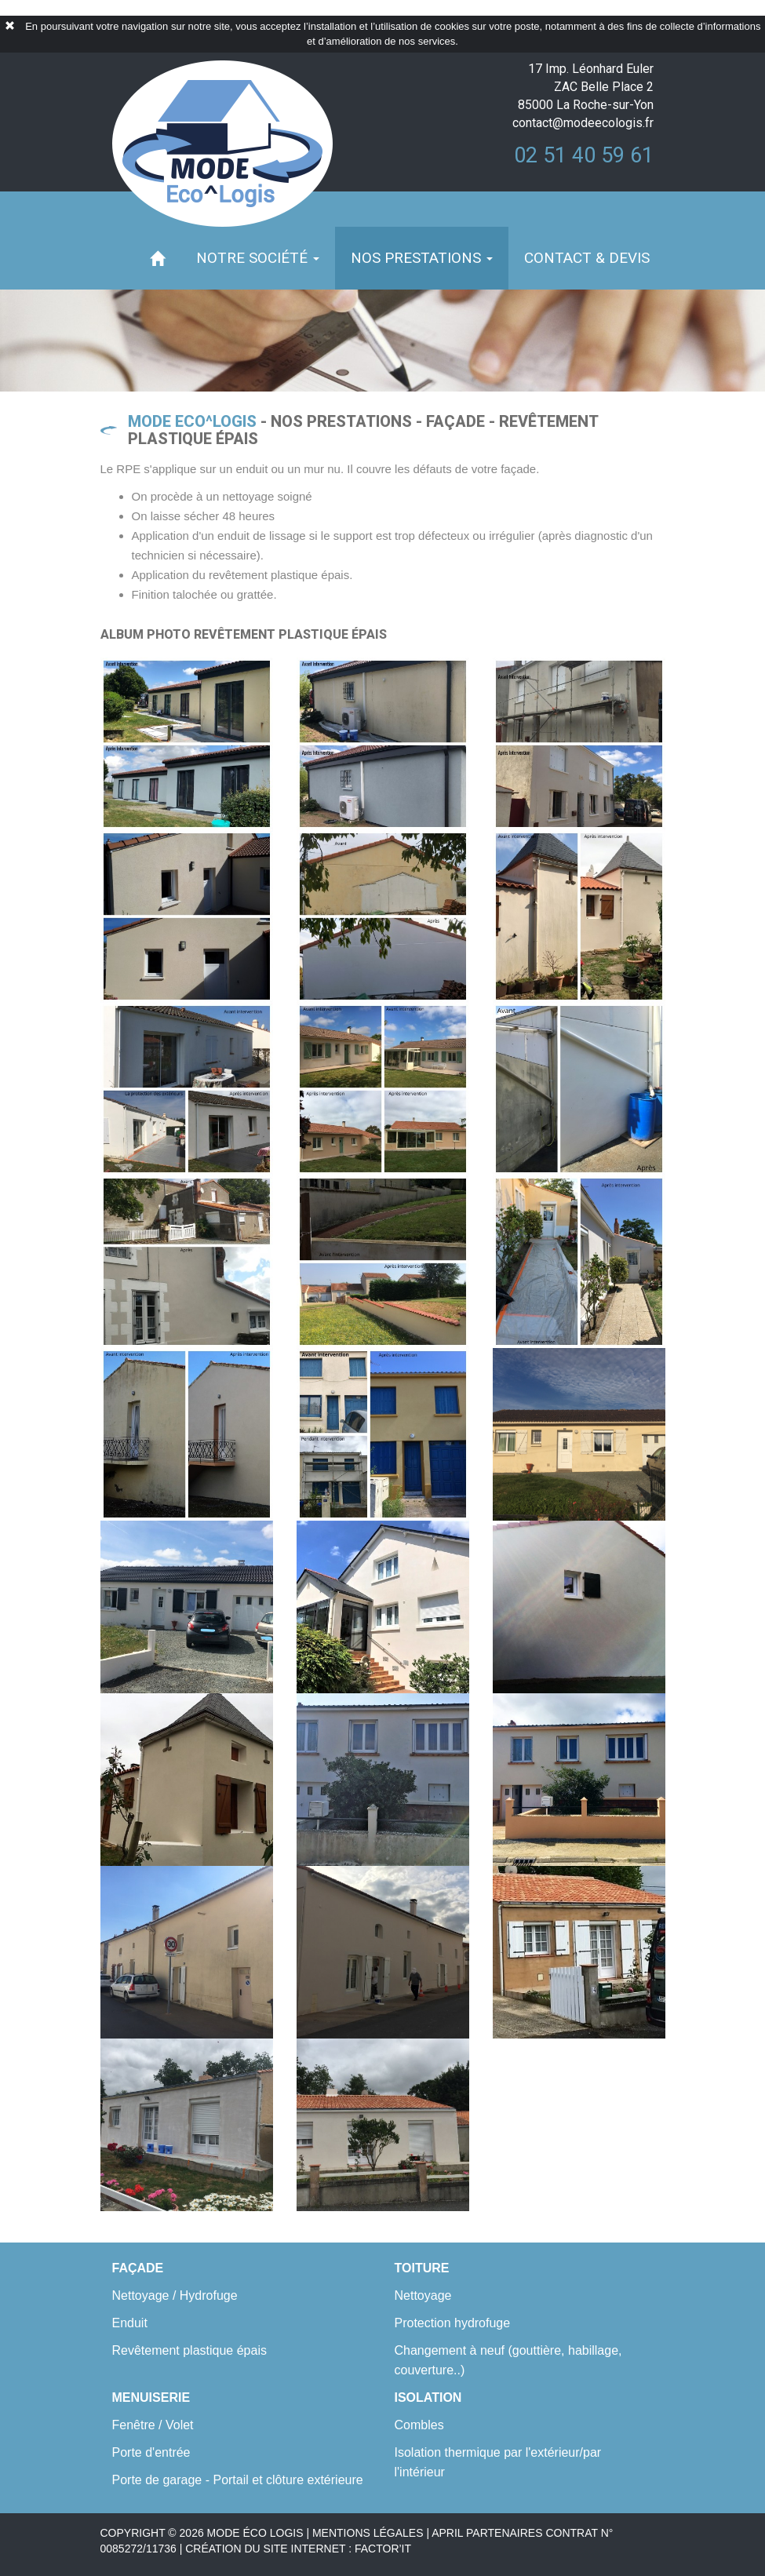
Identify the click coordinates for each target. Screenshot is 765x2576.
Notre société (257, 258)
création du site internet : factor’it (298, 2548)
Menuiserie (151, 2397)
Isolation (428, 2397)
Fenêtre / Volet (153, 2425)
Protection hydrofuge (453, 2323)
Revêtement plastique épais (189, 2350)
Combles (419, 2425)
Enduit (130, 2323)
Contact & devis (587, 258)
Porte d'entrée (151, 2452)
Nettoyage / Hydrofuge (175, 2295)
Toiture (422, 2268)
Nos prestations (422, 258)
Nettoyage (423, 2295)
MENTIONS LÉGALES (368, 2533)
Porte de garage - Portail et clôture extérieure (237, 2480)
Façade (138, 2268)
